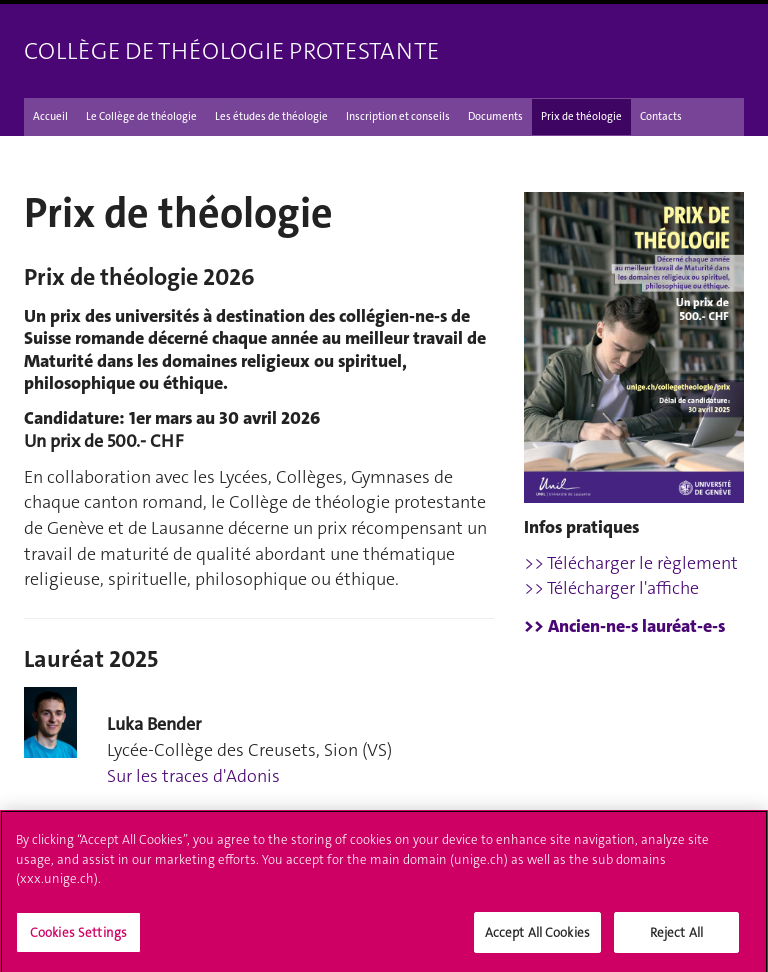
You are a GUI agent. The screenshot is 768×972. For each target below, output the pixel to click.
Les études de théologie (271, 116)
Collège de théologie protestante (231, 51)
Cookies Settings (78, 937)
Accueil (50, 116)
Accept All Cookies (537, 937)
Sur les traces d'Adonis (193, 776)
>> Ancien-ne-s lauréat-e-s (624, 626)
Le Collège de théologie (141, 116)
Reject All (676, 937)
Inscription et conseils (398, 116)
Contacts (661, 116)
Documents (495, 116)
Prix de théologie (581, 116)
